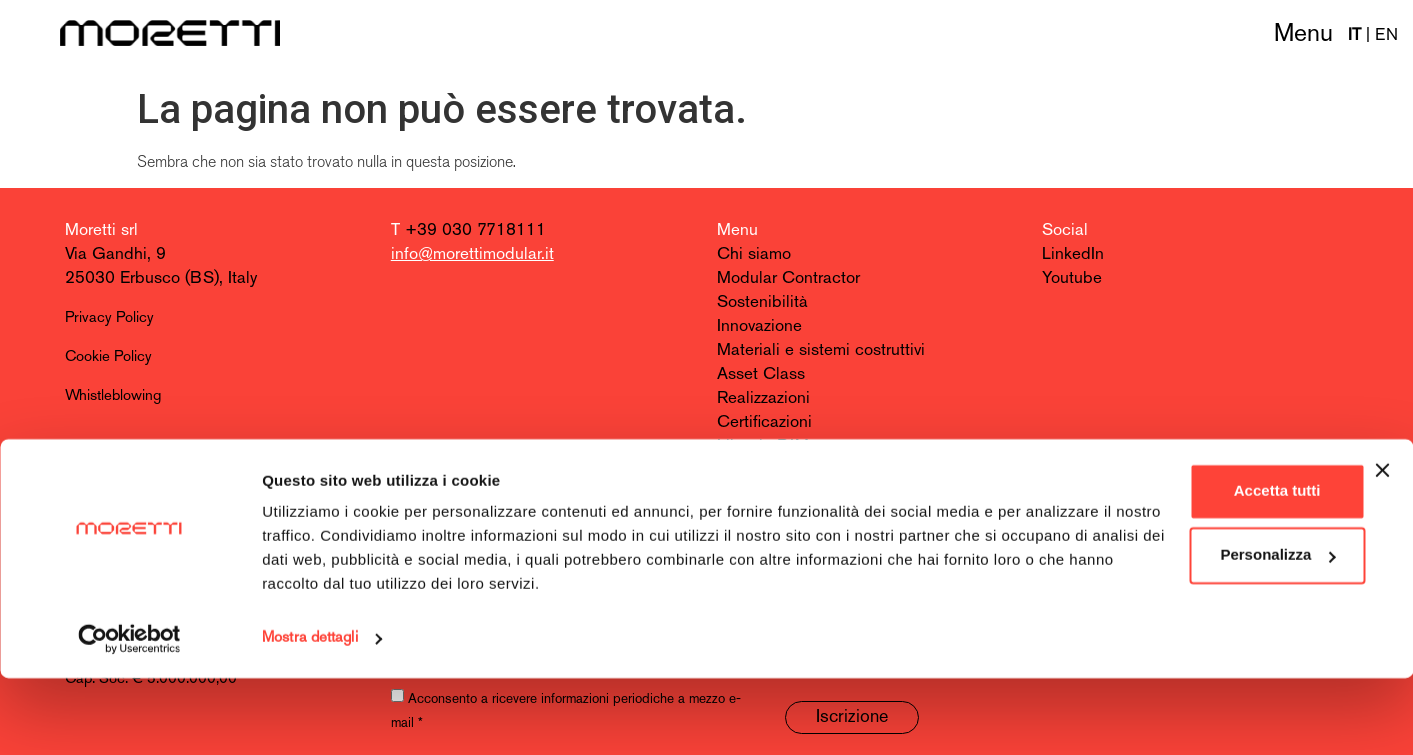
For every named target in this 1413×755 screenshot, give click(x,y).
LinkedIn (1073, 254)
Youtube (1072, 278)
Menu (1303, 34)
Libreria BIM (763, 446)
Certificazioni (764, 422)
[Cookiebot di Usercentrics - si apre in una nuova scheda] (129, 716)
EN (1386, 35)
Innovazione (759, 326)
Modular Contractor (788, 278)
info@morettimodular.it (472, 254)
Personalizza (1195, 631)
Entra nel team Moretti (798, 494)
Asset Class (761, 374)
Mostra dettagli (310, 715)
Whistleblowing (113, 396)
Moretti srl (101, 230)
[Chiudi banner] (1382, 547)
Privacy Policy (109, 318)
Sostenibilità (762, 302)
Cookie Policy (108, 357)
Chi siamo (754, 254)
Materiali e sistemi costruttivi (821, 350)
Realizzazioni (763, 398)
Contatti (746, 470)
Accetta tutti (1195, 567)
